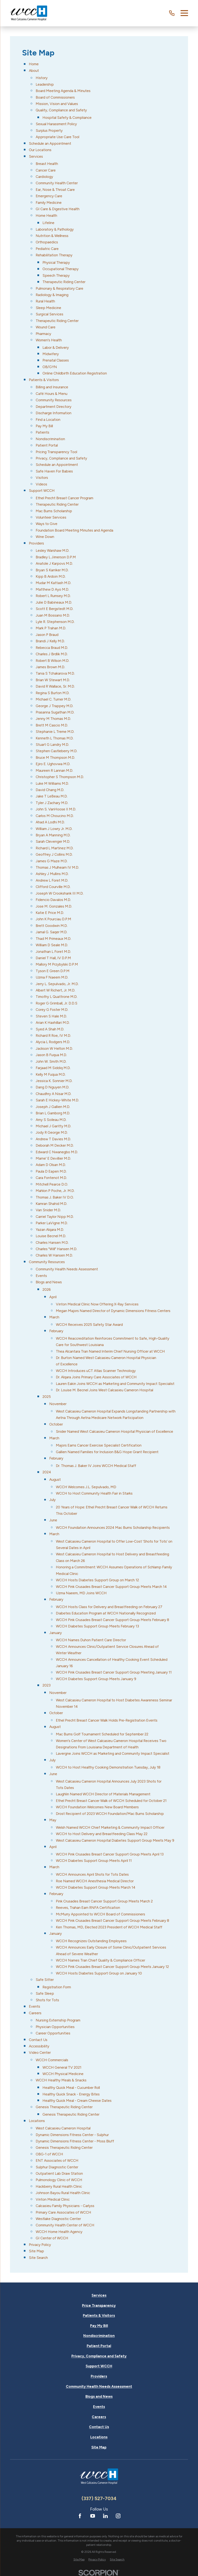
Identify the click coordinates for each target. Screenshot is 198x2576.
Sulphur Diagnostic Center (57, 2167)
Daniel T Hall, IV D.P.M (53, 958)
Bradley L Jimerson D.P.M (56, 557)
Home (34, 64)
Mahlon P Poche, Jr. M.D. (55, 1191)
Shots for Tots (47, 2000)
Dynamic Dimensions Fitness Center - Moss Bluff (75, 2141)
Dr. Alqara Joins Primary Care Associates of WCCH (96, 1377)
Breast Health (47, 164)
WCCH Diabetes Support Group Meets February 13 (97, 1626)
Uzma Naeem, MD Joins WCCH (81, 1593)
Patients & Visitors (44, 380)
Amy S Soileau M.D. (51, 1120)
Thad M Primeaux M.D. (53, 938)
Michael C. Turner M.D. (53, 699)
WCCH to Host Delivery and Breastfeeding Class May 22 (101, 1834)
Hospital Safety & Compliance (67, 117)
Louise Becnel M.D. (51, 1236)
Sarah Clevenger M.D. (53, 841)
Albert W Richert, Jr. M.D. (55, 990)
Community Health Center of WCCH (65, 2225)
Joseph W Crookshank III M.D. (59, 893)
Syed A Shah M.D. (50, 1029)
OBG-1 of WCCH (49, 2154)
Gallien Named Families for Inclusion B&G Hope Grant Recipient (107, 1452)
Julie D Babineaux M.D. (54, 602)
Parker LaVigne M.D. (52, 1223)
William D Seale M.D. (52, 945)
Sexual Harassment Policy (56, 124)
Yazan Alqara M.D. (50, 1229)
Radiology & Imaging (52, 295)
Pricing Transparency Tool (56, 452)
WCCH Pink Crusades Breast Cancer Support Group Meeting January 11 (114, 1672)
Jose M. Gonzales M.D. (54, 906)
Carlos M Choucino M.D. (55, 816)
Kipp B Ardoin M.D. (51, 576)
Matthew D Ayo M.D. (52, 589)
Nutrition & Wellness (52, 236)
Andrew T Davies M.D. (53, 1139)
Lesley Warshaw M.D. (52, 550)
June (53, 1520)
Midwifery (50, 354)
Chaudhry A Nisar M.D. (53, 1094)
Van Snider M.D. (48, 1210)
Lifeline (48, 223)
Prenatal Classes (55, 360)
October (56, 1424)
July (52, 1500)
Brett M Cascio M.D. (52, 725)
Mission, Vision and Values (57, 104)
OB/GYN (49, 367)
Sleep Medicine (48, 308)
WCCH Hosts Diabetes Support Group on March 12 (97, 1580)
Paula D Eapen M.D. (51, 1171)
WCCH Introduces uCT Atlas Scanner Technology (96, 1371)
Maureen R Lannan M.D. (54, 770)
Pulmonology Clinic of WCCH (59, 2180)
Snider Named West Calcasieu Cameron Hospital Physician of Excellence (114, 1431)
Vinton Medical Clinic (53, 2199)
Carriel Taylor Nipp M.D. (55, 1216)
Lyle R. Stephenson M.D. (55, 622)
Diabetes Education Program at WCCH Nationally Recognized (106, 1613)
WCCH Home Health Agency (59, 2232)
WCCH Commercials (52, 2060)
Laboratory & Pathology (55, 229)
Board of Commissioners (55, 97)
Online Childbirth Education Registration (74, 373)
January (55, 1633)
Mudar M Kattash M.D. (53, 583)
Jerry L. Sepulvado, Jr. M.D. (57, 984)
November (57, 1404)
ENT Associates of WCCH (57, 2160)
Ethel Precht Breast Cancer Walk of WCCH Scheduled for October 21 (111, 1801)
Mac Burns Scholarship (54, 511)
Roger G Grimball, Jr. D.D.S (56, 1003)
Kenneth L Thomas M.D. (55, 738)
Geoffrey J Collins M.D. (54, 854)
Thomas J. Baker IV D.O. (55, 1197)
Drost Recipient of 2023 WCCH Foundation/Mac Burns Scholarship (110, 1813)
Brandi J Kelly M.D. (50, 641)
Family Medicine (49, 202)
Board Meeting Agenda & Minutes (63, 91)
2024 (46, 1472)
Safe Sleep (45, 1993)
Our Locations (40, 150)
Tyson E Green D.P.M (52, 971)
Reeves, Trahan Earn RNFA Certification (88, 1907)
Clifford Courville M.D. (53, 887)
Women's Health (49, 340)
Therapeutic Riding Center (63, 282)
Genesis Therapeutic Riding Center (64, 2107)
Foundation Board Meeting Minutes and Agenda (74, 530)
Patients (42, 432)
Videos (41, 484)
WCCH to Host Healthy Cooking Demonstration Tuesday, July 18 (108, 1767)
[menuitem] (79, 2559)
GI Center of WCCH (52, 2238)
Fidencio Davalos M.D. (53, 900)
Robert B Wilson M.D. (52, 660)
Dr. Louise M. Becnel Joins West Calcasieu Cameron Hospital (104, 1390)
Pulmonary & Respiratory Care (59, 288)
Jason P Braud (47, 635)
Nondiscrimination (50, 439)
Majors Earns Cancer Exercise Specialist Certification (98, 1445)
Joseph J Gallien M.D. (53, 1107)
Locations (37, 2121)
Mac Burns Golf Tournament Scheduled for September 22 (102, 1734)
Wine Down (45, 537)
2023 (46, 1685)
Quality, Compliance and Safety (61, 110)
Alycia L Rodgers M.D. (53, 1042)
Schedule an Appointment (50, 143)
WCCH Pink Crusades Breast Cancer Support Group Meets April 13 (110, 1854)
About (34, 70)
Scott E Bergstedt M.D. (54, 609)
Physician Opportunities (55, 2027)
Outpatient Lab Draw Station (59, 2173)
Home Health (46, 215)
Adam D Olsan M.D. (51, 1165)
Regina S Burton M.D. (52, 693)
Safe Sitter (45, 1979)
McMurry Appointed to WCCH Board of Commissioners (100, 1914)
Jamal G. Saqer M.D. (51, 932)
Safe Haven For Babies (54, 471)
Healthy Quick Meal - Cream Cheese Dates (77, 2100)
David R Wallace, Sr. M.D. (55, 686)
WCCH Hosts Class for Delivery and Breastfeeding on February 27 (109, 1607)
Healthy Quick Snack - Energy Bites (71, 2094)
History (42, 78)
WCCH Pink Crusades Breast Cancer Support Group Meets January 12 (112, 1967)
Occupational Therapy (60, 269)
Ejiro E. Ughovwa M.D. (53, 764)
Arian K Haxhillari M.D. (53, 1022)
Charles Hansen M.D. (52, 1242)
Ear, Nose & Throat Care (55, 189)
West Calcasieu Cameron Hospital (63, 2128)
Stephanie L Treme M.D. (55, 731)
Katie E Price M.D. (50, 913)
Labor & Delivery (55, 347)
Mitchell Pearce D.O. (52, 1184)
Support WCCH (42, 490)
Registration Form (56, 1987)
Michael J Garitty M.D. (53, 1126)
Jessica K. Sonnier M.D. (54, 1081)
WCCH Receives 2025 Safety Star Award (89, 1324)
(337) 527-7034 (99, 2498)
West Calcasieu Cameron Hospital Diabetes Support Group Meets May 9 (115, 1840)
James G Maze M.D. (52, 861)
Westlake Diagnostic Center (58, 2219)
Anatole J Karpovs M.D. (54, 563)
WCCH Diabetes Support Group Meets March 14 (95, 1887)
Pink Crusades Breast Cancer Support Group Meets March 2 (104, 1901)
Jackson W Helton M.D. (54, 1048)
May (52, 1820)
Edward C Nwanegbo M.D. (57, 1152)
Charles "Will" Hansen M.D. (56, 1249)
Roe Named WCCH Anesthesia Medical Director (95, 1881)
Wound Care (45, 327)
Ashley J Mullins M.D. (52, 874)
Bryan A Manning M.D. (53, 835)
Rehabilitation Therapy (54, 255)
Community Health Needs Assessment (67, 1269)
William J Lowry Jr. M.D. (54, 829)
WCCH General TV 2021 (61, 2067)
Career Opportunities (53, 2033)
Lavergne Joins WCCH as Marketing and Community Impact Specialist (112, 1753)
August (55, 1479)
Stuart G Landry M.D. (52, 744)
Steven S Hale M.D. (51, 1016)
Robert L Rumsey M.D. (53, 596)
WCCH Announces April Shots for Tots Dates (92, 1874)
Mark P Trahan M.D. (51, 628)
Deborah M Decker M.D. (55, 1145)
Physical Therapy (56, 262)
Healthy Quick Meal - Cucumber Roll (71, 2087)
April (53, 1297)
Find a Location (48, 419)
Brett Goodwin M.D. (52, 925)
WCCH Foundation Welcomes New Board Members (97, 1807)
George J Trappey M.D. (54, 706)
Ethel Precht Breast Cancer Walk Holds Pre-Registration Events (106, 1720)
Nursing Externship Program (58, 2020)
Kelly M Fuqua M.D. (51, 1074)
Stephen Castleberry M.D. (56, 751)
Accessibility (39, 2046)
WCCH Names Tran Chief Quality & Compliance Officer (100, 1960)
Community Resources (54, 400)
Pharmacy (43, 334)
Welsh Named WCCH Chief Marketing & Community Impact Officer (110, 1827)
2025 (46, 1396)
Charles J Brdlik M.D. (52, 654)
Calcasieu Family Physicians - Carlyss (65, 2206)
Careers (35, 2013)
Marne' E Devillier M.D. (53, 1158)
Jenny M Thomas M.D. (53, 718)
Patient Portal (47, 445)
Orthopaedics (47, 242)
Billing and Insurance (52, 387)
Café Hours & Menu (51, 394)
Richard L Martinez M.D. (55, 848)
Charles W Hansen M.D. (54, 1255)
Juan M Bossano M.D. (53, 615)
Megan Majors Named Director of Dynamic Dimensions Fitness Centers (113, 1311)
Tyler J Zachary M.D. (52, 803)
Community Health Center (57, 183)
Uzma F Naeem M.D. (52, 977)
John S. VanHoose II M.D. (56, 809)
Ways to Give (46, 524)
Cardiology (44, 176)
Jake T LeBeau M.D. (52, 796)
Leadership (45, 84)
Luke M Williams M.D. (52, 783)
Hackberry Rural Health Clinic (59, 2186)
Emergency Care (49, 196)
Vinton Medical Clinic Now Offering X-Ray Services (97, 1304)
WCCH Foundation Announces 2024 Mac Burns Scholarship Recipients (113, 1527)
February (56, 1331)
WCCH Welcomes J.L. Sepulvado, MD (86, 1487)
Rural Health (45, 301)
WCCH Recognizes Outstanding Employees (91, 1941)
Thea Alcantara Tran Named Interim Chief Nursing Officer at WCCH (110, 1351)
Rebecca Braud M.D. (52, 647)
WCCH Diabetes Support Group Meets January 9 (96, 1679)
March (54, 1317)
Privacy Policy (40, 2245)
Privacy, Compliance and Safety (61, 458)
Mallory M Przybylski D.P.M (57, 964)
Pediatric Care (47, 249)
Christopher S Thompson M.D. (60, 777)
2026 (46, 1289)
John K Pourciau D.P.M (53, 919)
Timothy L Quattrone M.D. (56, 996)
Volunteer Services (51, 517)
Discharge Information (53, 413)
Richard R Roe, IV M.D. (53, 1035)
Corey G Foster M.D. (52, 1009)
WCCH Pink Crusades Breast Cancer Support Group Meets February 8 (112, 1620)
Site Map (36, 2251)
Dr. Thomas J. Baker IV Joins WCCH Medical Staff (96, 1466)
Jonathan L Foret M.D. (53, 951)
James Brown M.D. (50, 667)
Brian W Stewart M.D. (53, 680)
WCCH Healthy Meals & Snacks (61, 2080)
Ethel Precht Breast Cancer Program (64, 498)
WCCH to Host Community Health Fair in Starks (94, 1493)
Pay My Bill (44, 426)
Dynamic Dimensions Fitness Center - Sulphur (72, 2135)
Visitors (42, 477)
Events (41, 1276)
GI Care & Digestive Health (57, 209)
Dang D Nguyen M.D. (52, 1087)
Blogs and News (49, 1282)
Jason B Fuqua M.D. (51, 1055)
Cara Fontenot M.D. (51, 1178)
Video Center (40, 2052)
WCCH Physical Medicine (62, 2074)
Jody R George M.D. (52, 1132)
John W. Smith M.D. (51, 1061)
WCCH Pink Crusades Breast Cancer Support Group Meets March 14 (111, 1586)
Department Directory (53, 406)
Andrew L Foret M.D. (52, 880)
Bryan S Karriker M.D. (52, 570)
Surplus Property (49, 130)
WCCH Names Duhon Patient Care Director (91, 1640)
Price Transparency (99, 2305)
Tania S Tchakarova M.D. (55, 673)
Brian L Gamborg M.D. (53, 1113)
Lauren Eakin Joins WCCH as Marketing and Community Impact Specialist (115, 1384)
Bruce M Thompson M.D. (55, 757)
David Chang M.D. (50, 790)
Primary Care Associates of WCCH (63, 2212)
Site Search (38, 2257)
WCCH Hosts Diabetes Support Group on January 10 (99, 1973)
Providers (36, 543)
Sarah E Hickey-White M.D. (57, 1100)
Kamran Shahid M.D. (51, 1203)
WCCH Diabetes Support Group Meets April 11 (94, 1860)
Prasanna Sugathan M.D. (55, 712)
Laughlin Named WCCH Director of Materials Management (103, 1794)
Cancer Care (46, 170)
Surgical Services (49, 314)
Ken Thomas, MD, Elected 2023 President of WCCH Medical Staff (109, 1927)
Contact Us (38, 2040)
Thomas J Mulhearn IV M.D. (57, 867)
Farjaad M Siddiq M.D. (53, 1068)
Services (36, 156)
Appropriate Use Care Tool (57, 137)
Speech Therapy (56, 275)
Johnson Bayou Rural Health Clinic (63, 2193)
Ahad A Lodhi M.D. (50, 822)
